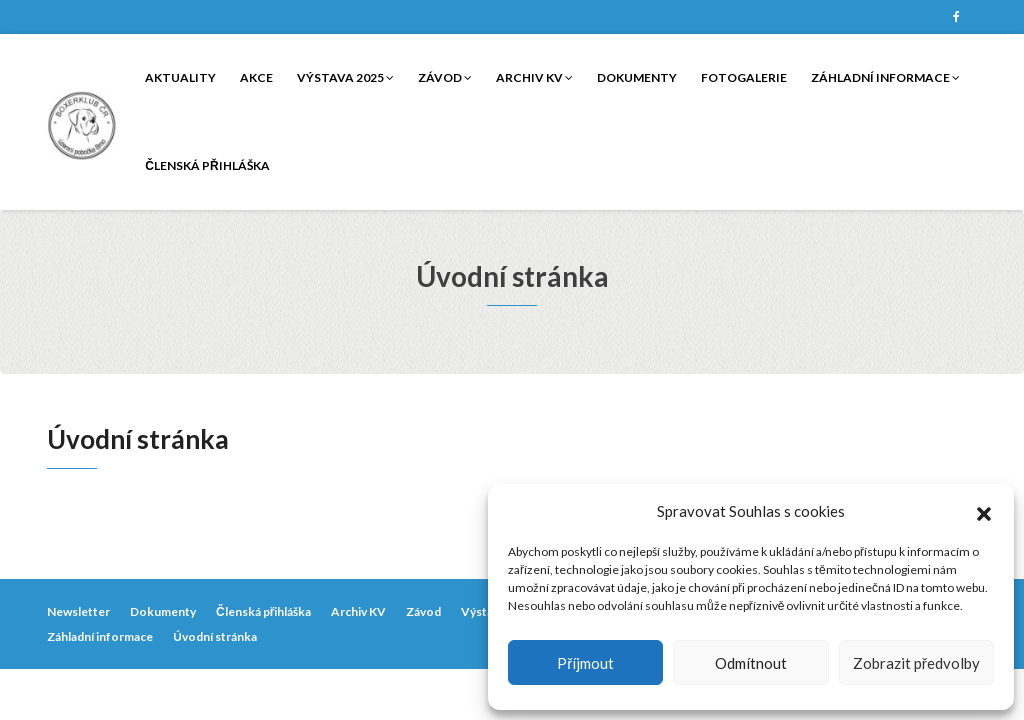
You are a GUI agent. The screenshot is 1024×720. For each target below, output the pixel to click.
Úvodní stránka (215, 636)
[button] (984, 511)
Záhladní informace (885, 77)
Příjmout (585, 663)
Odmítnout (751, 663)
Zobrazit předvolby (916, 663)
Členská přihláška (207, 165)
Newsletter (78, 611)
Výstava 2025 (345, 77)
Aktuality (180, 77)
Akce (256, 77)
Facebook (956, 17)
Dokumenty (637, 77)
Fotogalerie (744, 77)
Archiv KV (534, 77)
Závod (445, 77)
